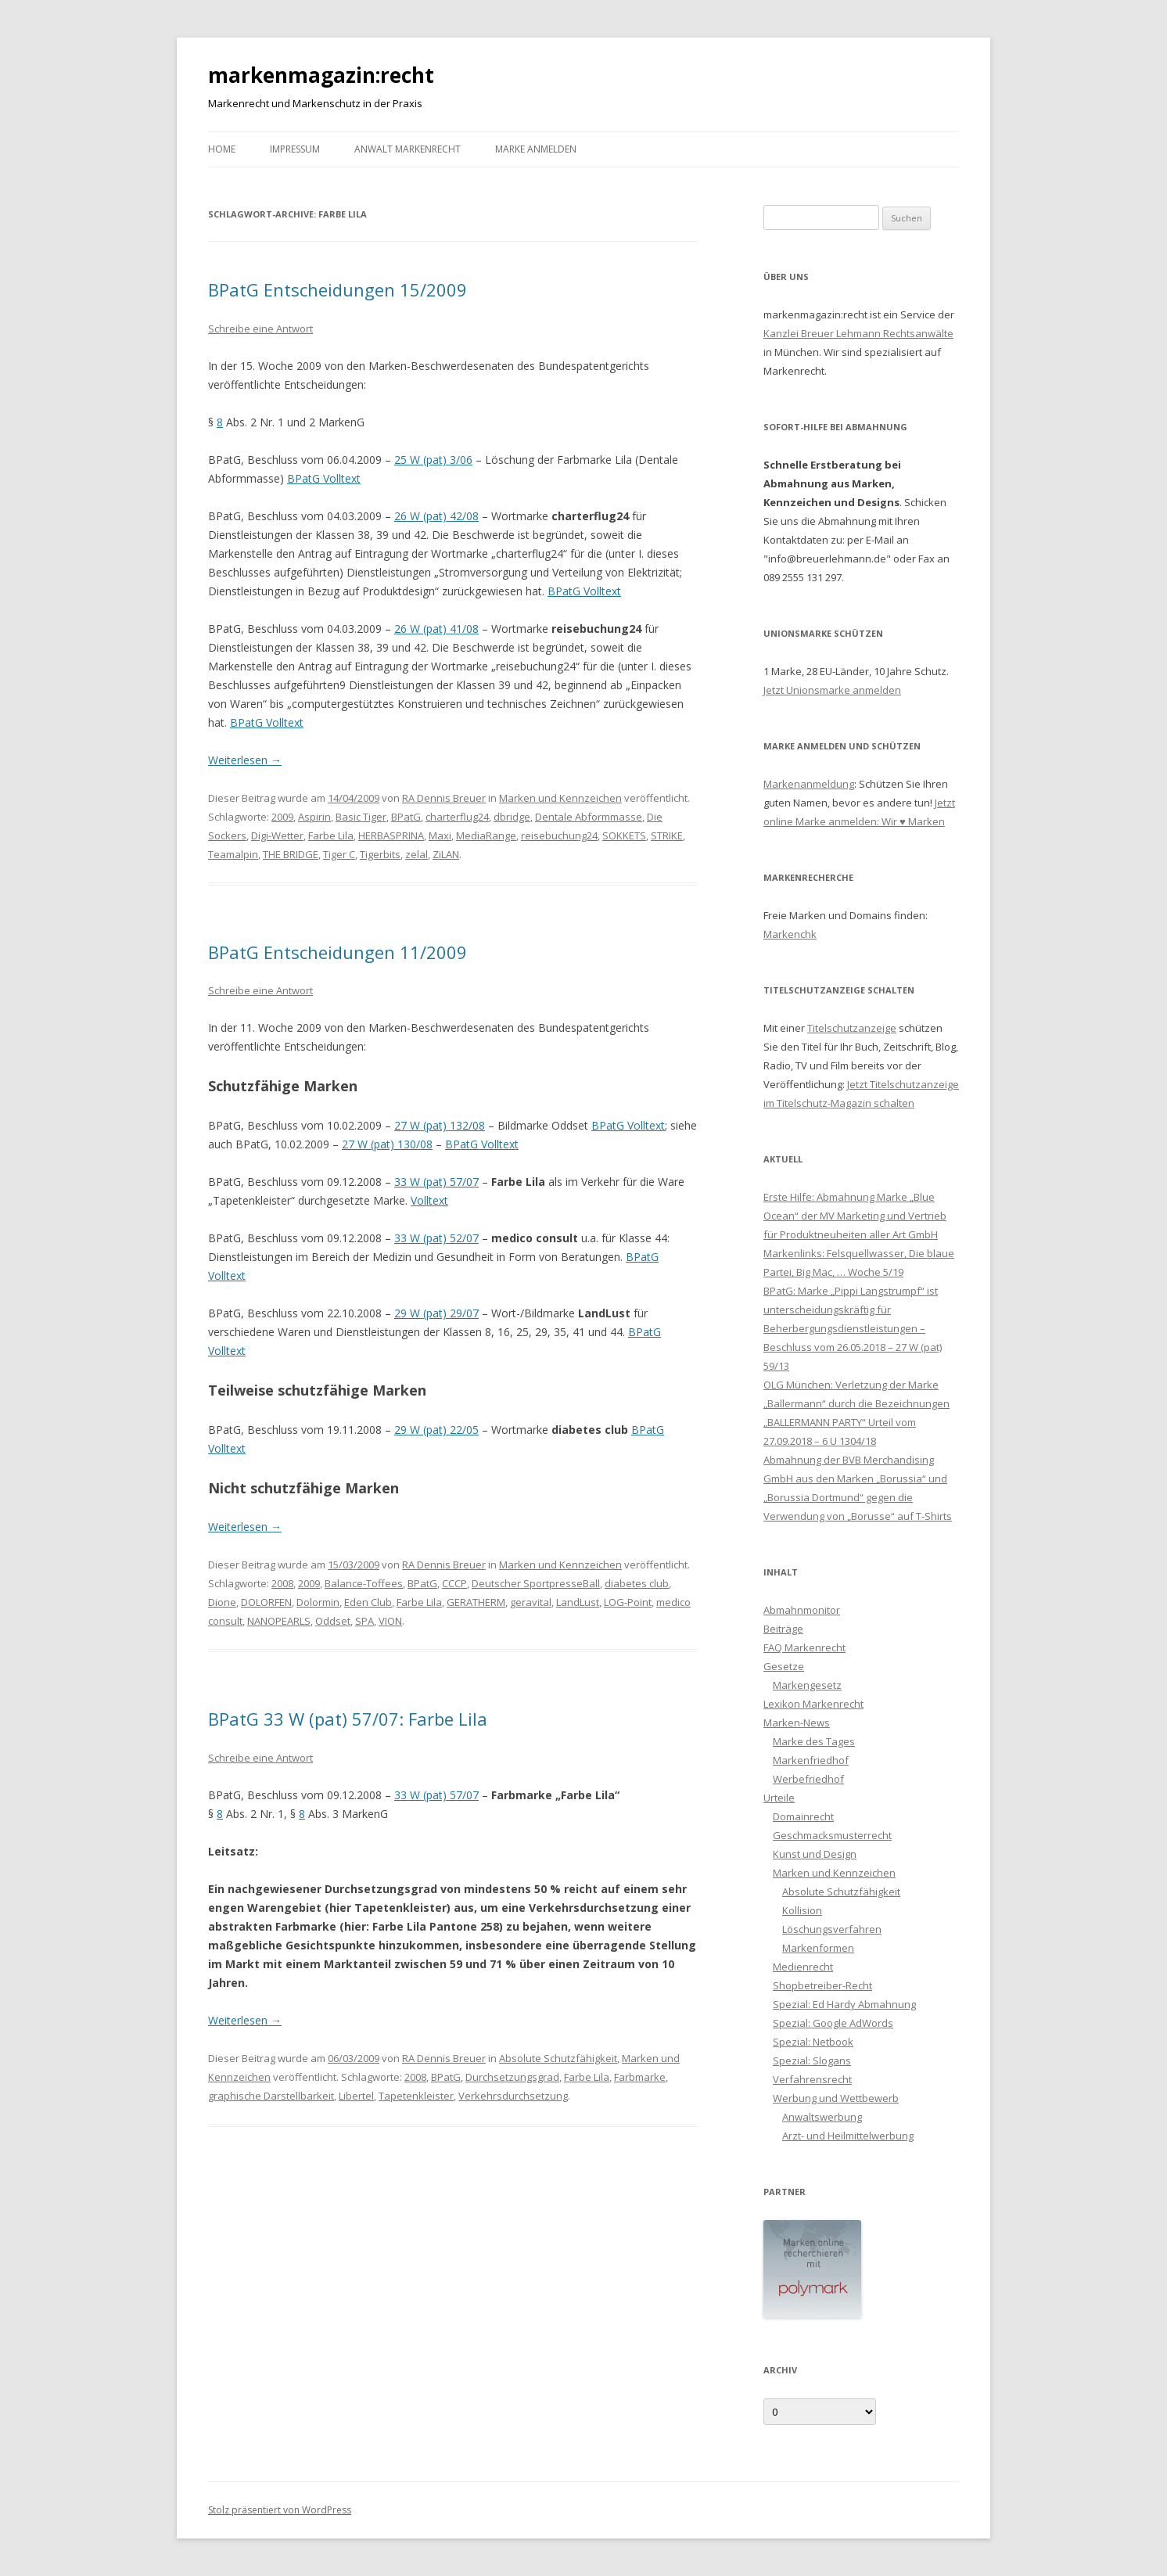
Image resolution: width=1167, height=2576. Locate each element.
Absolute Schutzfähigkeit (558, 2058)
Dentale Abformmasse (588, 817)
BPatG (406, 817)
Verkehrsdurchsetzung (513, 2096)
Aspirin (314, 817)
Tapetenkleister (416, 2096)
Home (221, 149)
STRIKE (667, 835)
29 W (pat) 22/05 (436, 1429)
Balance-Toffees (364, 1583)
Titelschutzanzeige (851, 1028)
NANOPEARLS (279, 1621)
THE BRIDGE (290, 854)
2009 (282, 817)
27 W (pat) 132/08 (439, 1125)
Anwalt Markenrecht (407, 149)
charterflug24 (457, 817)
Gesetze (783, 1666)
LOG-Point (628, 1602)
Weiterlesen (245, 760)
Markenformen (818, 1948)
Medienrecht (803, 1967)
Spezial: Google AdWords (833, 2023)
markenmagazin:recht (321, 75)
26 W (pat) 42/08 (436, 515)
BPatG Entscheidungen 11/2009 (337, 952)
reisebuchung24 (559, 835)
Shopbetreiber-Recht (822, 1985)
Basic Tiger (361, 817)
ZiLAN (446, 854)
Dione (222, 1602)
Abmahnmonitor (801, 1610)
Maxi (440, 835)
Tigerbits (380, 854)
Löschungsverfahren (832, 1929)
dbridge (512, 817)
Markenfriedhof (811, 1760)
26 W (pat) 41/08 (436, 628)
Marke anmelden (535, 149)
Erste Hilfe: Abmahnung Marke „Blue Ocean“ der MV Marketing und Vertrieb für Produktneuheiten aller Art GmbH (854, 1215)
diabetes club (637, 1583)
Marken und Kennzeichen (560, 798)
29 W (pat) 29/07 (436, 1313)
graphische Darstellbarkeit (271, 2096)
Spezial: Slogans (812, 2060)
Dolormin (317, 1602)
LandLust (577, 1602)
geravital (530, 1602)
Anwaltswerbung (822, 2117)
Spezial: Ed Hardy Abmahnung (844, 2004)
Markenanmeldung (808, 784)
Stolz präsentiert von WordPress (279, 2510)
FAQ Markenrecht (804, 1647)
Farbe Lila (331, 835)
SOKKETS (624, 835)
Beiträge (783, 1629)
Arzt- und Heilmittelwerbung (848, 2136)
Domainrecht (803, 1816)
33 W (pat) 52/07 (436, 1238)
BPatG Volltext (324, 478)
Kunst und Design (814, 1854)
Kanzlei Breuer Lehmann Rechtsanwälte (858, 333)
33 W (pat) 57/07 (436, 1181)
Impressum (295, 149)
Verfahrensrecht (812, 2079)
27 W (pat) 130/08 (387, 1144)
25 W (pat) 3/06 (433, 459)
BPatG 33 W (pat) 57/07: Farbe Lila (347, 1718)
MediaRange (486, 835)
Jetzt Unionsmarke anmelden (832, 690)
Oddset (332, 1621)
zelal (416, 854)
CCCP (454, 1583)
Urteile (779, 1798)
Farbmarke (640, 2077)
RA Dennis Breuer (444, 798)
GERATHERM (476, 1602)
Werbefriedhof (808, 1779)
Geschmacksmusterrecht (832, 1835)
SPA (364, 1621)
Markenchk (790, 934)
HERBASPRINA (391, 835)
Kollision (802, 1910)
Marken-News (796, 1723)
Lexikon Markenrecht (813, 1704)
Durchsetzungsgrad (512, 2077)
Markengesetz (807, 1685)
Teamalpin (233, 854)
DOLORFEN (266, 1602)
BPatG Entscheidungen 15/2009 (337, 289)
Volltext (429, 1200)
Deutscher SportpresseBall (536, 1583)
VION (390, 1621)
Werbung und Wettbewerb (836, 2098)
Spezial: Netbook (813, 2042)
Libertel (356, 2096)
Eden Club (368, 1602)
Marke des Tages (814, 1741)
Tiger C (339, 854)
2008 (282, 1583)
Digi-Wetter (277, 835)
